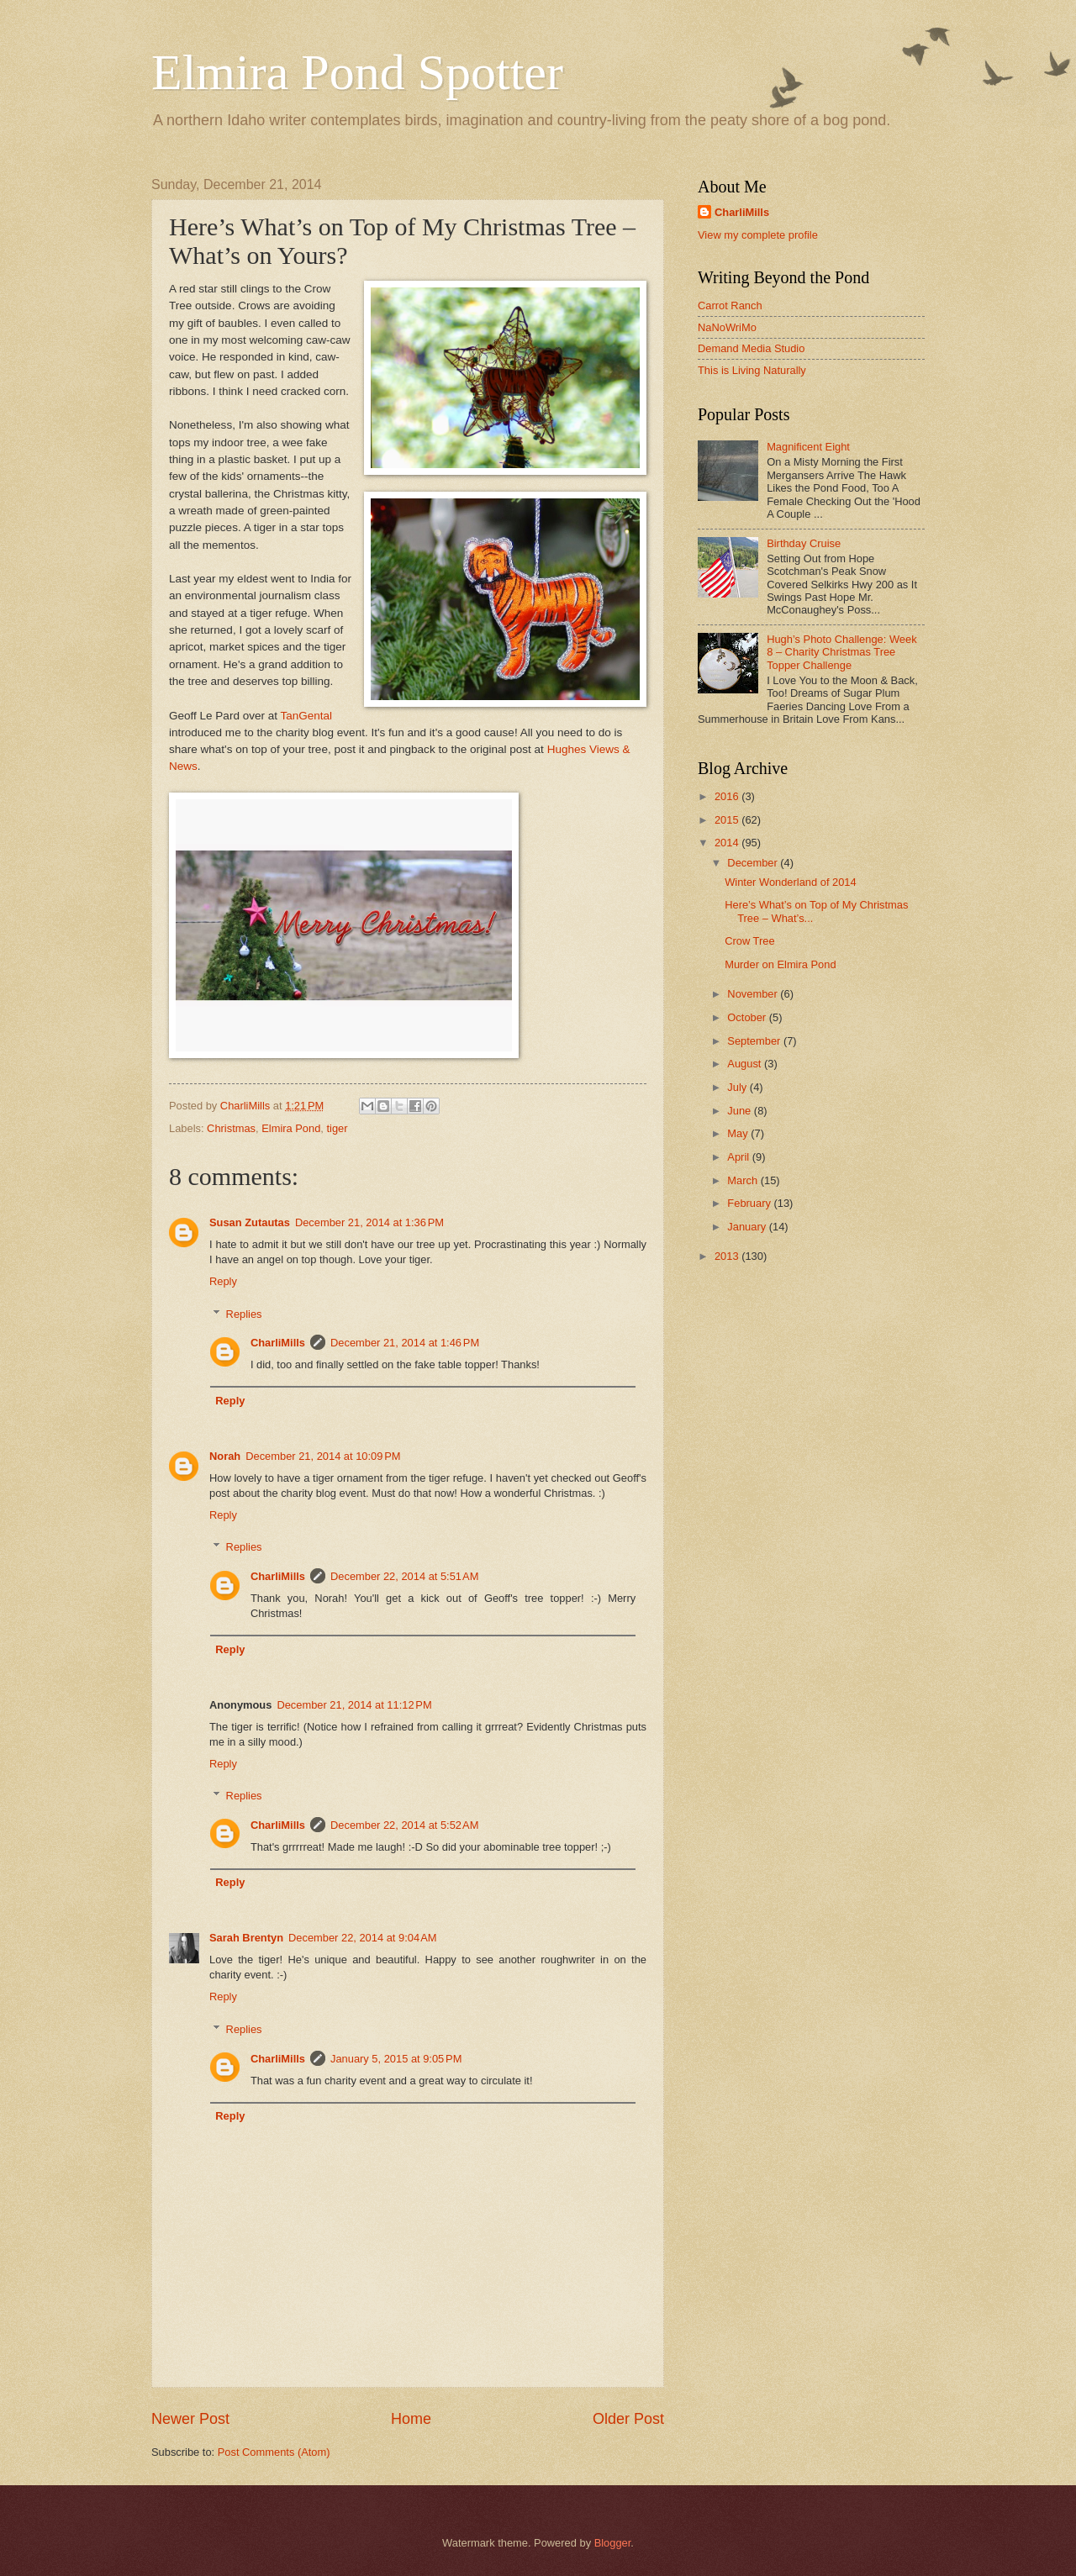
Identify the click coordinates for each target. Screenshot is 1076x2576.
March (743, 1180)
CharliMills (278, 1342)
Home (411, 2418)
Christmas (231, 1128)
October (747, 1017)
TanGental (307, 715)
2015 (728, 820)
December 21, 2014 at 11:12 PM (354, 1705)
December (753, 862)
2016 (728, 796)
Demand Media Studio (751, 348)
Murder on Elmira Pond (780, 964)
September (755, 1041)
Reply (223, 1281)
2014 (728, 842)
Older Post (628, 2418)
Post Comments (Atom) (274, 2452)
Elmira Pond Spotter (357, 72)
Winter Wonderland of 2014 (791, 882)
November (753, 994)
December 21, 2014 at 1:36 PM (369, 1222)
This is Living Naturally (752, 370)
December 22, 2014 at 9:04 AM (362, 1937)
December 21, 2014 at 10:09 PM (322, 1456)
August (745, 1063)
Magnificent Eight (808, 446)
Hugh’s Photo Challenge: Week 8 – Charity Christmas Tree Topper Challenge (841, 652)
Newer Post (190, 2418)
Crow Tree (749, 941)
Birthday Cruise (804, 543)
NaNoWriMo (727, 327)
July (738, 1087)
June (740, 1110)
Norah (224, 1456)
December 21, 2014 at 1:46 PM (404, 1342)
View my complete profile (758, 235)
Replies (244, 1313)
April (739, 1157)
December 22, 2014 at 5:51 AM (404, 1576)
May (739, 1133)
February (750, 1203)
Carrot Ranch (730, 305)
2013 (728, 1256)
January (747, 1226)
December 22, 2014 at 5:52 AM (404, 1825)
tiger (337, 1128)
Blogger (612, 2542)
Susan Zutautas (249, 1222)
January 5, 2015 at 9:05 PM (396, 2058)
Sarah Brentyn (246, 1937)
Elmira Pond (290, 1128)
